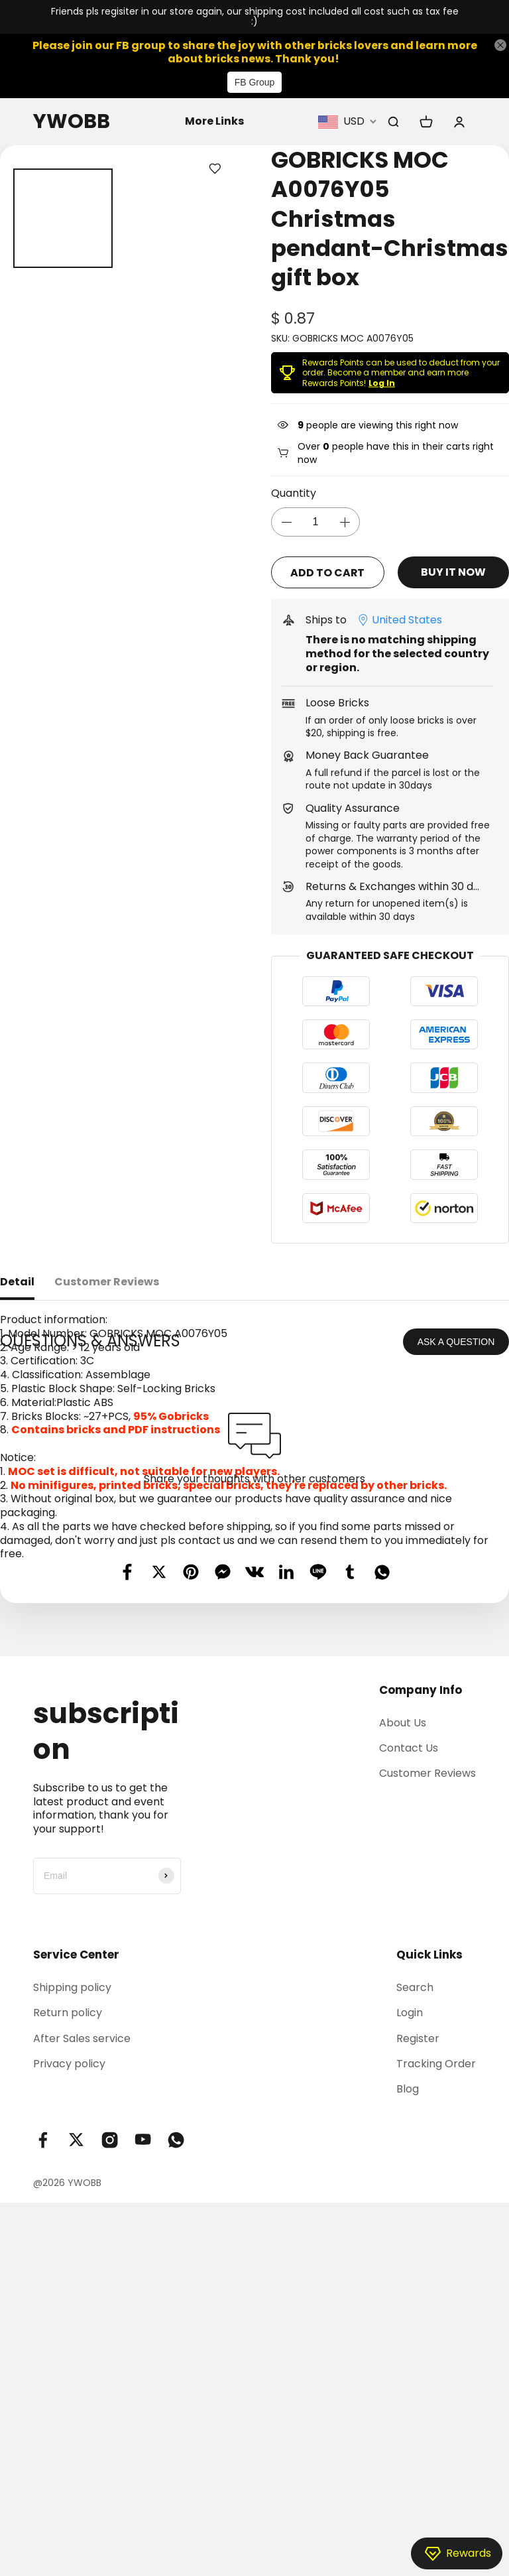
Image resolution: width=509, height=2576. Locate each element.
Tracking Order (436, 2337)
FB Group (255, 82)
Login (409, 2286)
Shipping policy (72, 2261)
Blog (407, 2362)
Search (414, 2261)
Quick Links (429, 2228)
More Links (214, 121)
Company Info (420, 1963)
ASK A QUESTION (456, 1615)
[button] (18, 218)
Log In (381, 383)
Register (417, 2311)
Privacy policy (69, 2337)
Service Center (76, 2228)
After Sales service (82, 2311)
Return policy (67, 2286)
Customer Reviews (427, 2047)
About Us (402, 1996)
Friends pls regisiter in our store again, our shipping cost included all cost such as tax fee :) (255, 17)
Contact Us (408, 2021)
